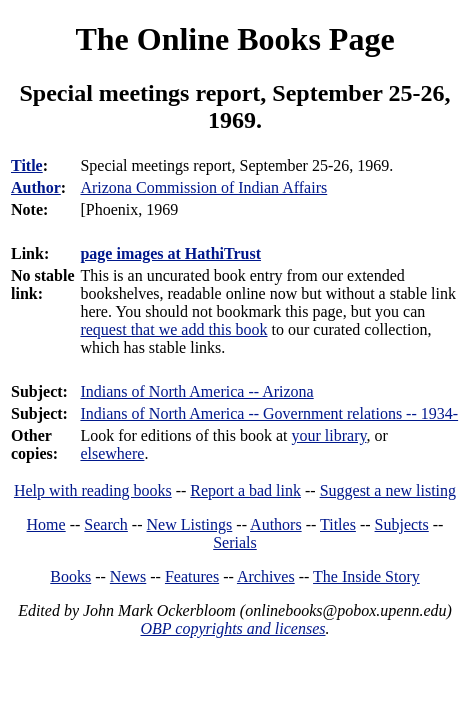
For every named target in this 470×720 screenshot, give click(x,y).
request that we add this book (173, 329)
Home (46, 524)
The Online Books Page (234, 39)
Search (106, 524)
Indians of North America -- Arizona (196, 391)
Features (192, 576)
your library (329, 435)
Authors (276, 524)
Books (70, 576)
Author (36, 187)
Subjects (402, 524)
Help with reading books (93, 490)
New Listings (190, 524)
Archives (266, 576)
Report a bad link (245, 490)
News (128, 576)
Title (27, 165)
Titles (338, 524)
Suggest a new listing (388, 490)
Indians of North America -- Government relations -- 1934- (269, 413)
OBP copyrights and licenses (232, 628)
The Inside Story (366, 576)
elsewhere (112, 453)
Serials (235, 542)
